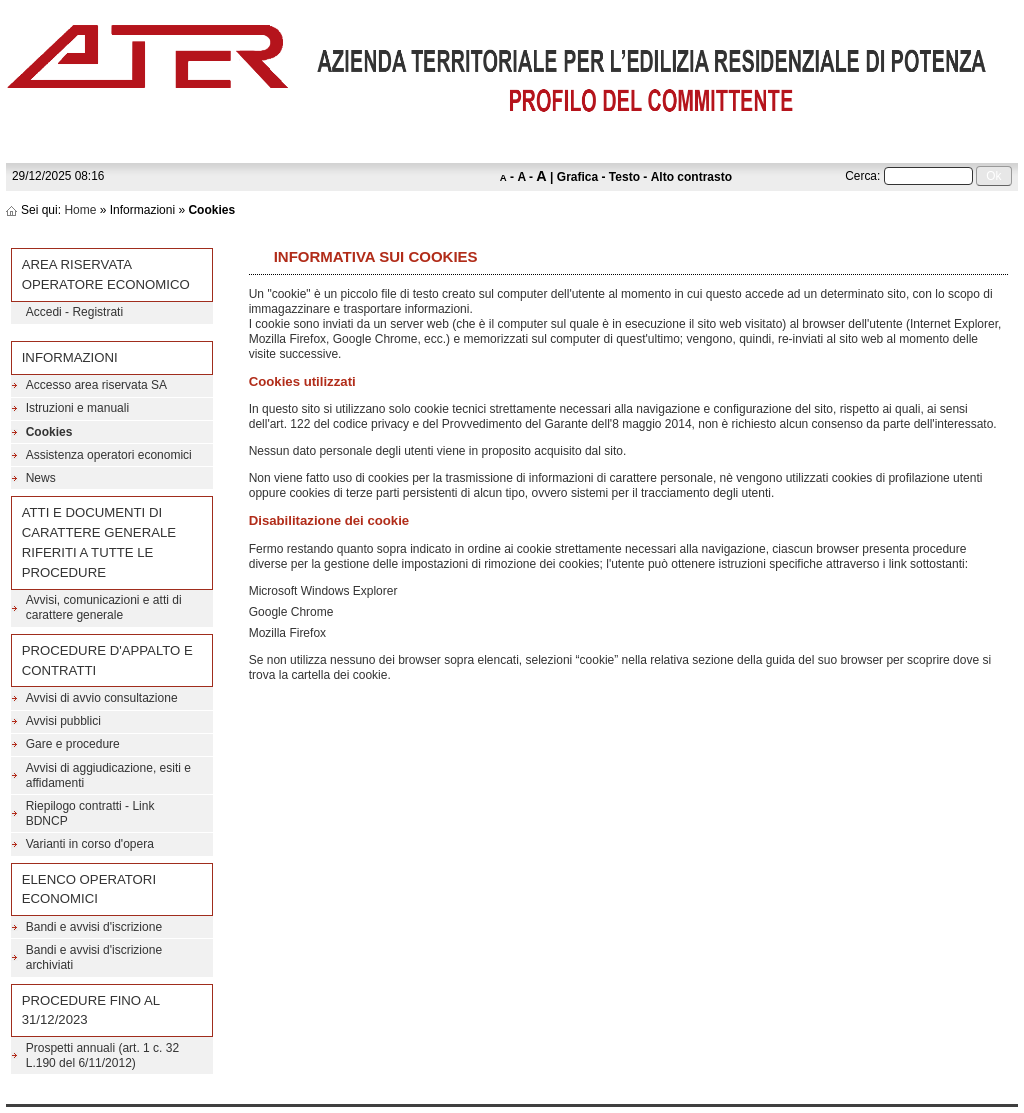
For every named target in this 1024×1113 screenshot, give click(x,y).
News (41, 478)
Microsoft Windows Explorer (323, 591)
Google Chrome (291, 612)
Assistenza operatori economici (109, 455)
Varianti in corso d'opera (90, 844)
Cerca (861, 176)
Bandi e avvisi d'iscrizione (94, 927)
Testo (624, 177)
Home (80, 210)
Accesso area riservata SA (96, 385)
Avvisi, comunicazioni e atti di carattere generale (104, 607)
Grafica (577, 177)
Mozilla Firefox (287, 633)
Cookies (49, 432)
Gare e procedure (73, 744)
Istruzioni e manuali (77, 408)
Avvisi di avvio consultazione (102, 698)
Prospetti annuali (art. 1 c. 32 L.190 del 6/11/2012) (102, 1055)
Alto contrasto (691, 177)
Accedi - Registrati (74, 312)
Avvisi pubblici (63, 721)
